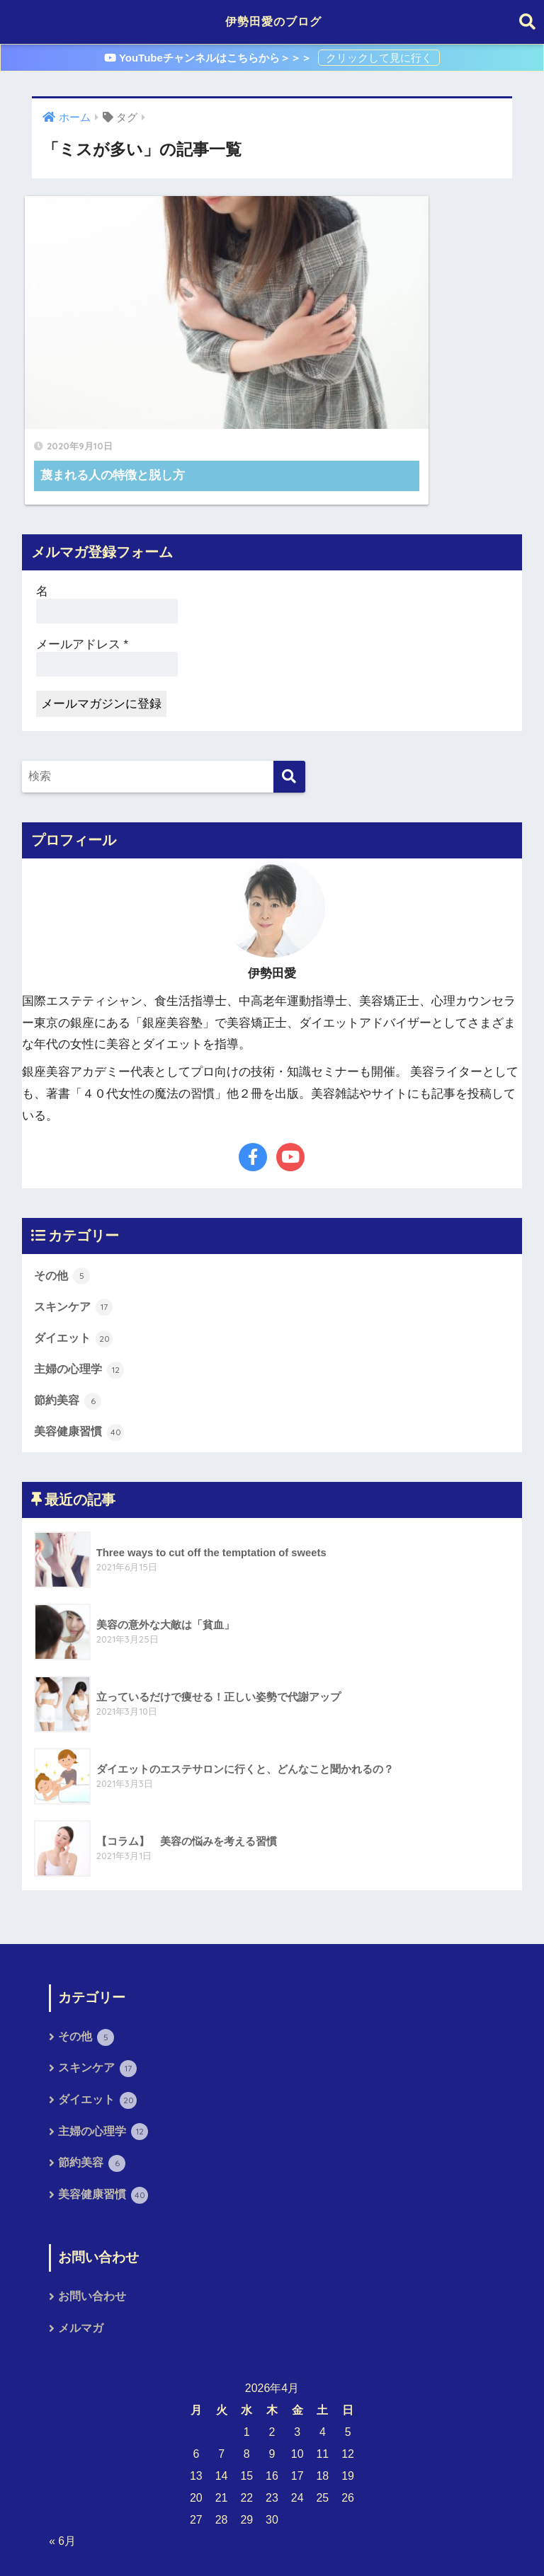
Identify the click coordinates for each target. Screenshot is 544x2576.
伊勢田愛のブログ (273, 21)
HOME (272, 2516)
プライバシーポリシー (270, 2540)
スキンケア (75, 1205)
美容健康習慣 (81, 1331)
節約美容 (69, 1300)
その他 (63, 1173)
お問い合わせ (92, 2200)
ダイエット (75, 1236)
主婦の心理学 (81, 1268)
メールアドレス (82, 541)
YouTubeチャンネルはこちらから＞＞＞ (209, 58)
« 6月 (62, 2445)
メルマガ (80, 2232)
